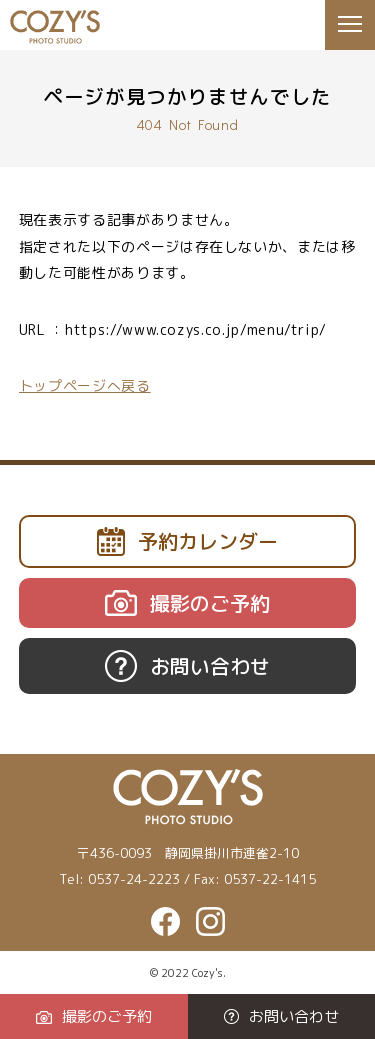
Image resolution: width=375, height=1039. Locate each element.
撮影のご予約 (94, 1016)
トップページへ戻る (85, 385)
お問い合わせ (281, 1016)
